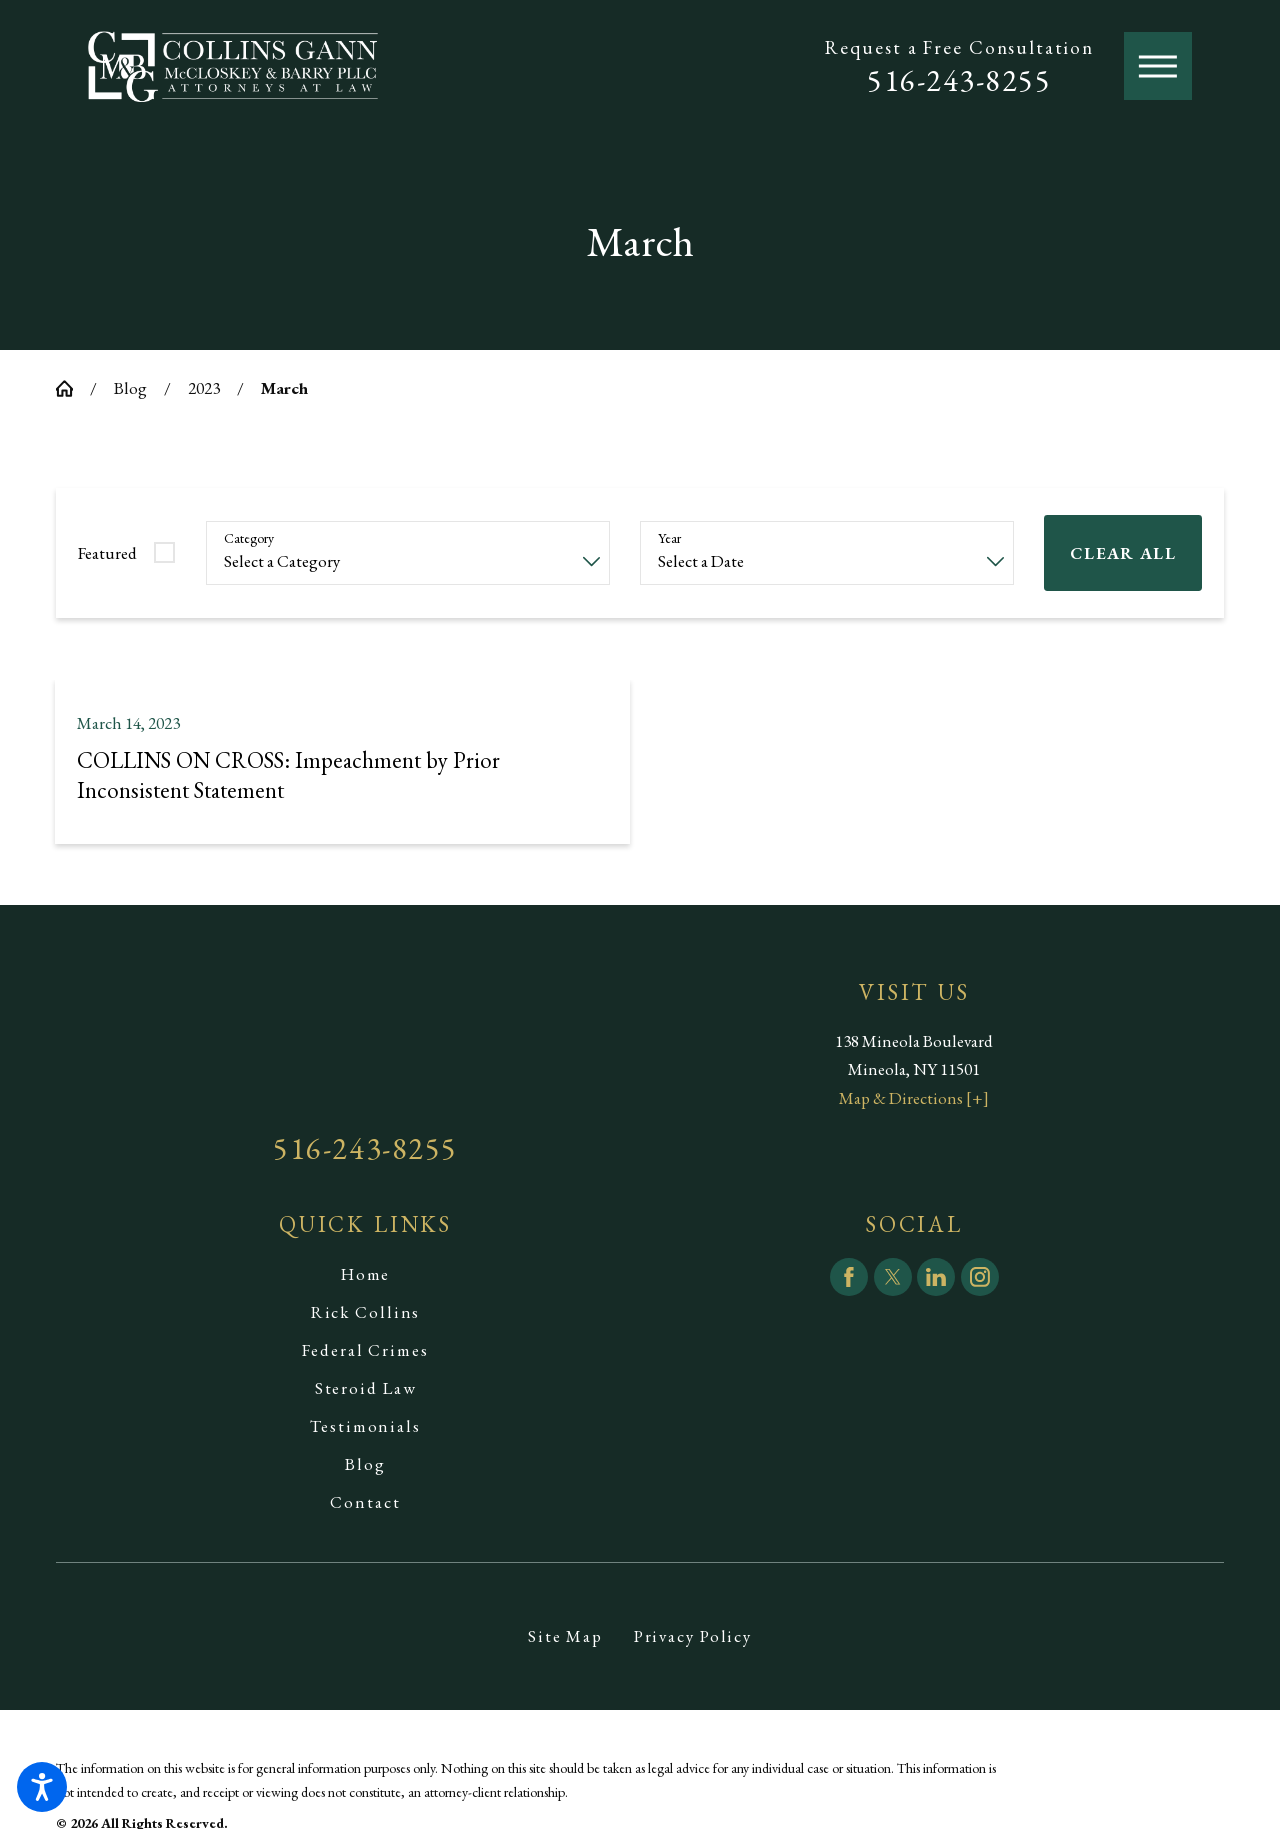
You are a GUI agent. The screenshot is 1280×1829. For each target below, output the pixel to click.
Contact (365, 1502)
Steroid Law (366, 1388)
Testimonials (365, 1426)
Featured (107, 553)
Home (366, 1274)
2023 (204, 388)
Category (249, 538)
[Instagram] (980, 1277)
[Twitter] (893, 1277)
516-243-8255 (959, 81)
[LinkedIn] (936, 1277)
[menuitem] (365, 1274)
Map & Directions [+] (914, 1098)
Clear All (1123, 553)
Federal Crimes (365, 1350)
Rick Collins (366, 1312)
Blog (130, 388)
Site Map (565, 1636)
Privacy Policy (693, 1636)
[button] (42, 1787)
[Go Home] (73, 388)
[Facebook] (849, 1277)
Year (669, 538)
